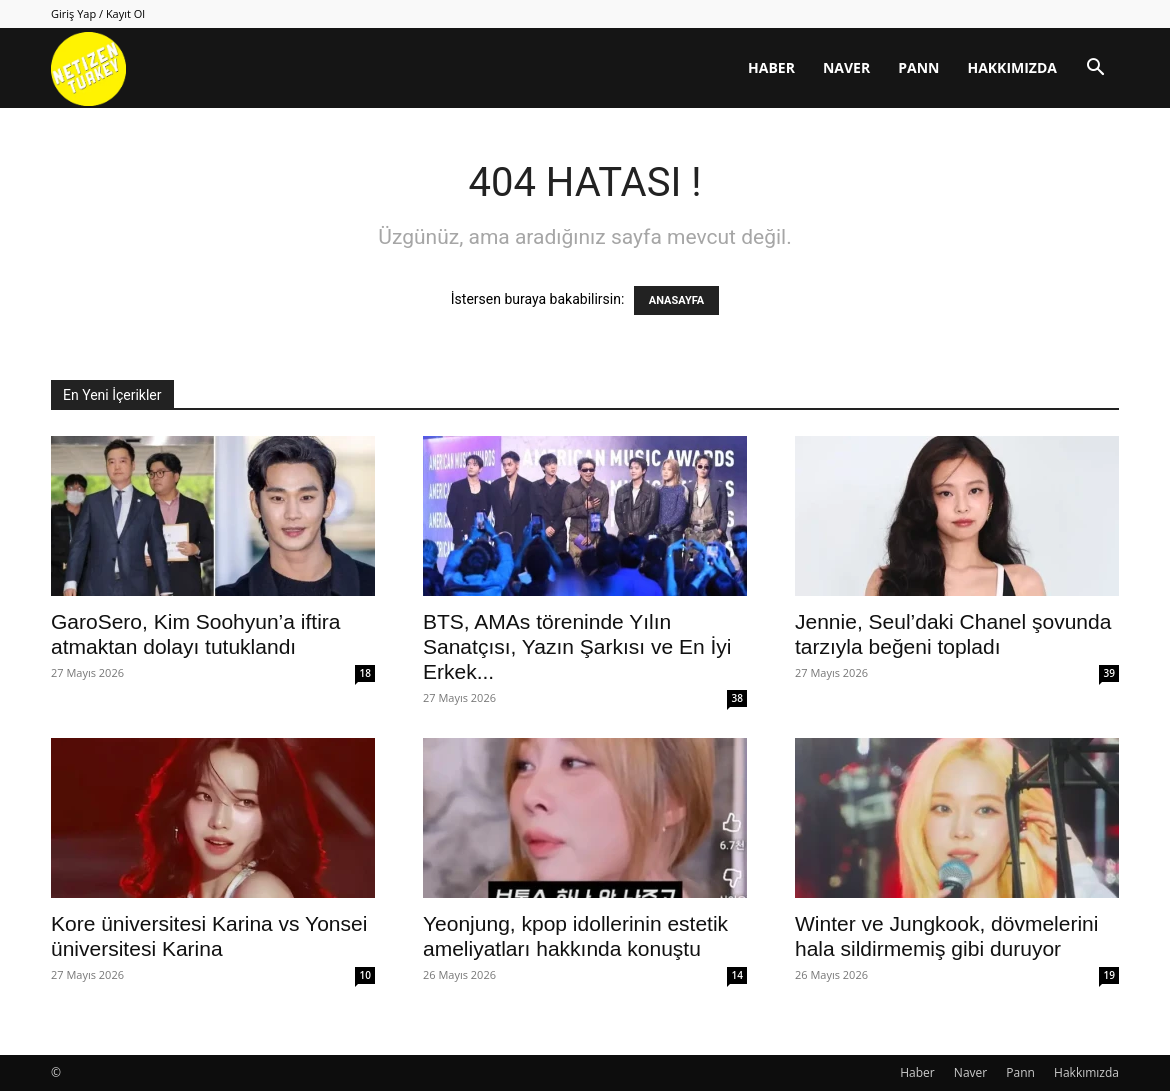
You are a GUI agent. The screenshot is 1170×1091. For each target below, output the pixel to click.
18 (365, 673)
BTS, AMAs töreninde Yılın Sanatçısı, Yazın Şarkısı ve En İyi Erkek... (577, 646)
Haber (771, 67)
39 (1109, 673)
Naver (846, 67)
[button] (1095, 69)
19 (1109, 975)
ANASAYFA (676, 300)
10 (365, 975)
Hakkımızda (1012, 67)
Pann (918, 67)
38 (737, 698)
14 (737, 975)
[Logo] (88, 68)
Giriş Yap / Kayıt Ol (98, 13)
